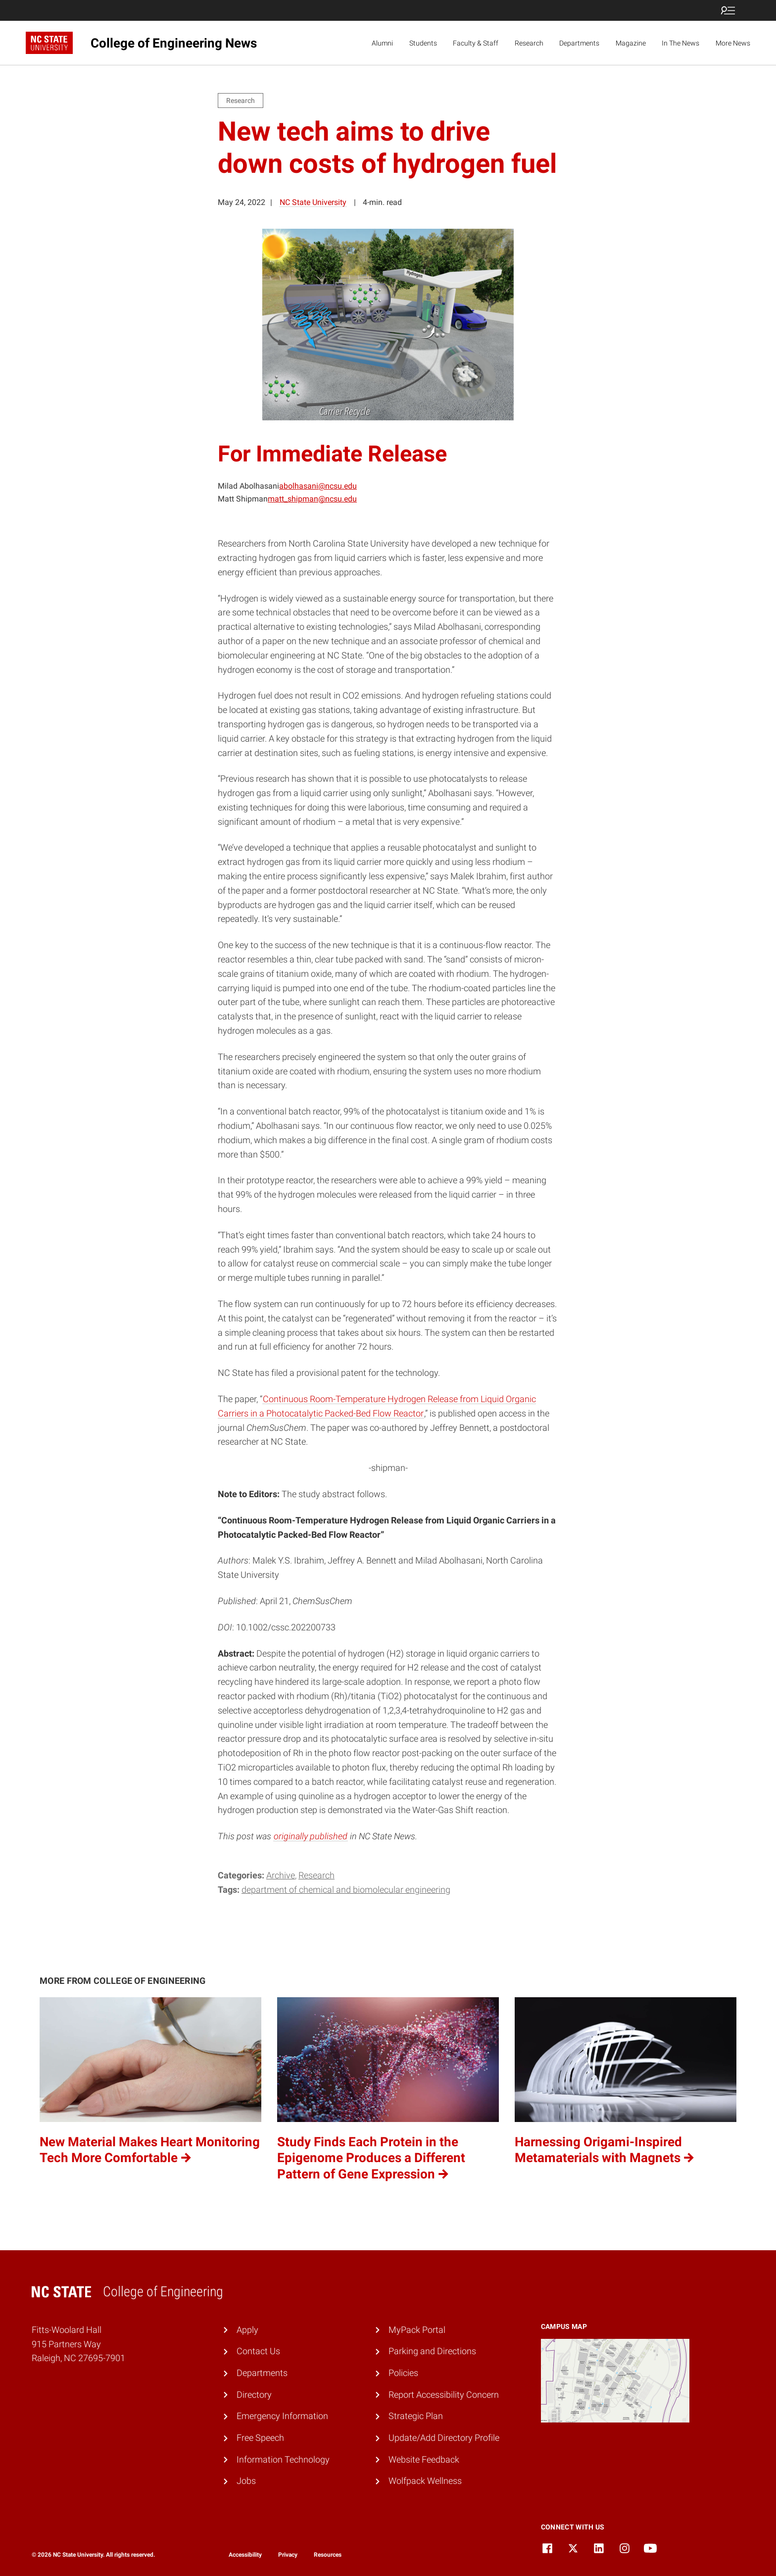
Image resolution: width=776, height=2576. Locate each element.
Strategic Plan (415, 2416)
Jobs (246, 2480)
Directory (254, 2394)
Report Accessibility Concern (443, 2394)
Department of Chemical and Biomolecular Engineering (346, 1889)
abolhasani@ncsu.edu (318, 486)
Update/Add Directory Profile (443, 2437)
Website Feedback (423, 2459)
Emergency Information (282, 2416)
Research (529, 43)
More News (733, 43)
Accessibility (245, 2554)
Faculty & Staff (475, 43)
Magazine (631, 43)
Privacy (287, 2554)
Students (423, 43)
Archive (280, 1875)
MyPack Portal (416, 2329)
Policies (403, 2373)
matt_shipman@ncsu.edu (312, 499)
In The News (680, 43)
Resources (327, 2554)
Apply (247, 2329)
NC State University (313, 202)
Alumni (382, 43)
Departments (579, 43)
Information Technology (283, 2459)
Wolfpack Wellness (425, 2480)
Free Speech (260, 2437)
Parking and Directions (432, 2351)
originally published (310, 1836)
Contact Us (258, 2351)
